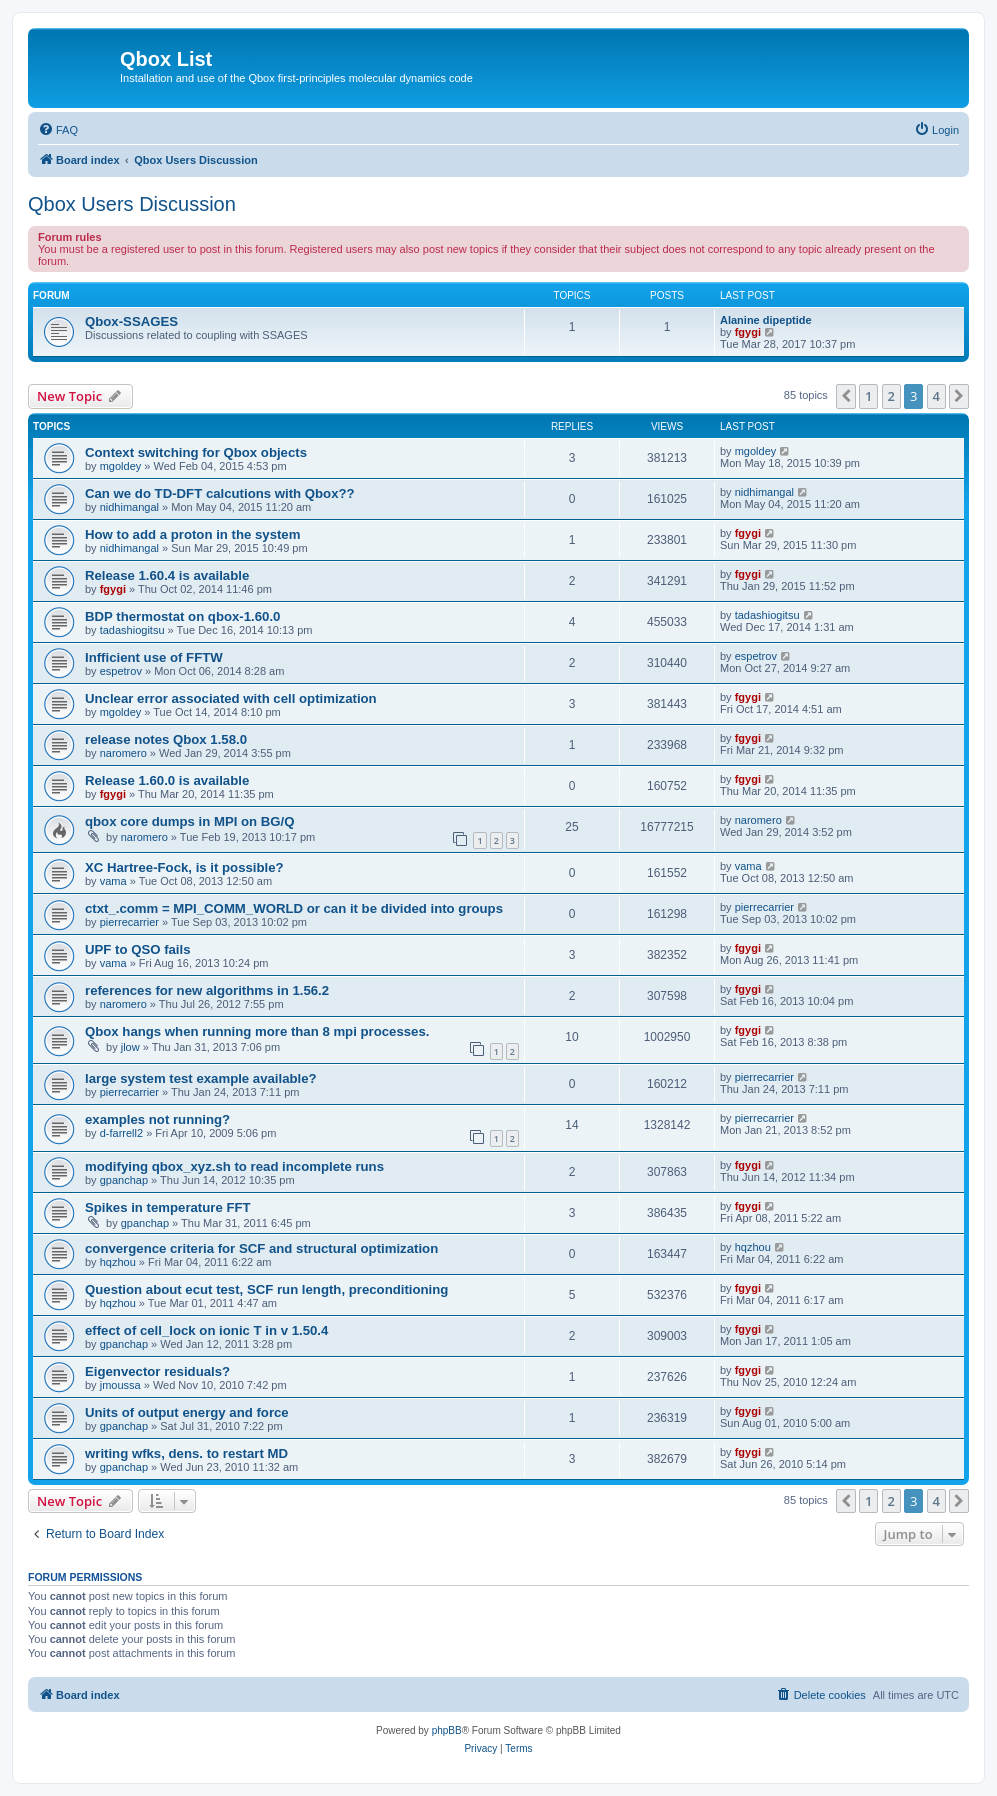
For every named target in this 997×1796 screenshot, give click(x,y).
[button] (846, 396)
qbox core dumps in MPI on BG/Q (190, 821)
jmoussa (120, 1385)
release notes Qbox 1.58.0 (166, 739)
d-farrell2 (121, 1133)
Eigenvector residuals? (157, 1371)
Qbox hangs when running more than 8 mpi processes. (257, 1031)
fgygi (748, 332)
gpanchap (124, 1180)
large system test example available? (201, 1078)
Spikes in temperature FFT (168, 1207)
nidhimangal (129, 507)
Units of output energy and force (187, 1412)
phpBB (447, 1730)
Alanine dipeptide (766, 320)
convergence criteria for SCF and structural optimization (261, 1248)
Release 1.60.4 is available (167, 575)
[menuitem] (58, 130)
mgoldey (121, 466)
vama (113, 881)
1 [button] (868, 396)
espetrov (121, 671)
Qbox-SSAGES (131, 321)
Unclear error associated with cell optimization (231, 698)
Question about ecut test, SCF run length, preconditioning (266, 1289)
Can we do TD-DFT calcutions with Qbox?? (220, 493)
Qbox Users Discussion (132, 204)
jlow (130, 1047)
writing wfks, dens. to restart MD (186, 1453)
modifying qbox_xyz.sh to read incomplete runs (234, 1166)
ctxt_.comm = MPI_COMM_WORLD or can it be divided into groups (294, 908)
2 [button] (891, 396)
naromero (123, 753)
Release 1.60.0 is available (167, 780)
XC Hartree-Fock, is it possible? (184, 867)
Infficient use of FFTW (154, 657)
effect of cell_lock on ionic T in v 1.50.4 (206, 1330)
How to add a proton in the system (192, 534)
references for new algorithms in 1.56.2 (207, 990)
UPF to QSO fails (138, 949)
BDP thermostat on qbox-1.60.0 (182, 616)
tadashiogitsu (132, 630)
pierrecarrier (129, 922)
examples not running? (157, 1119)
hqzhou (118, 1262)
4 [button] (936, 396)
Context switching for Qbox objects (196, 452)
